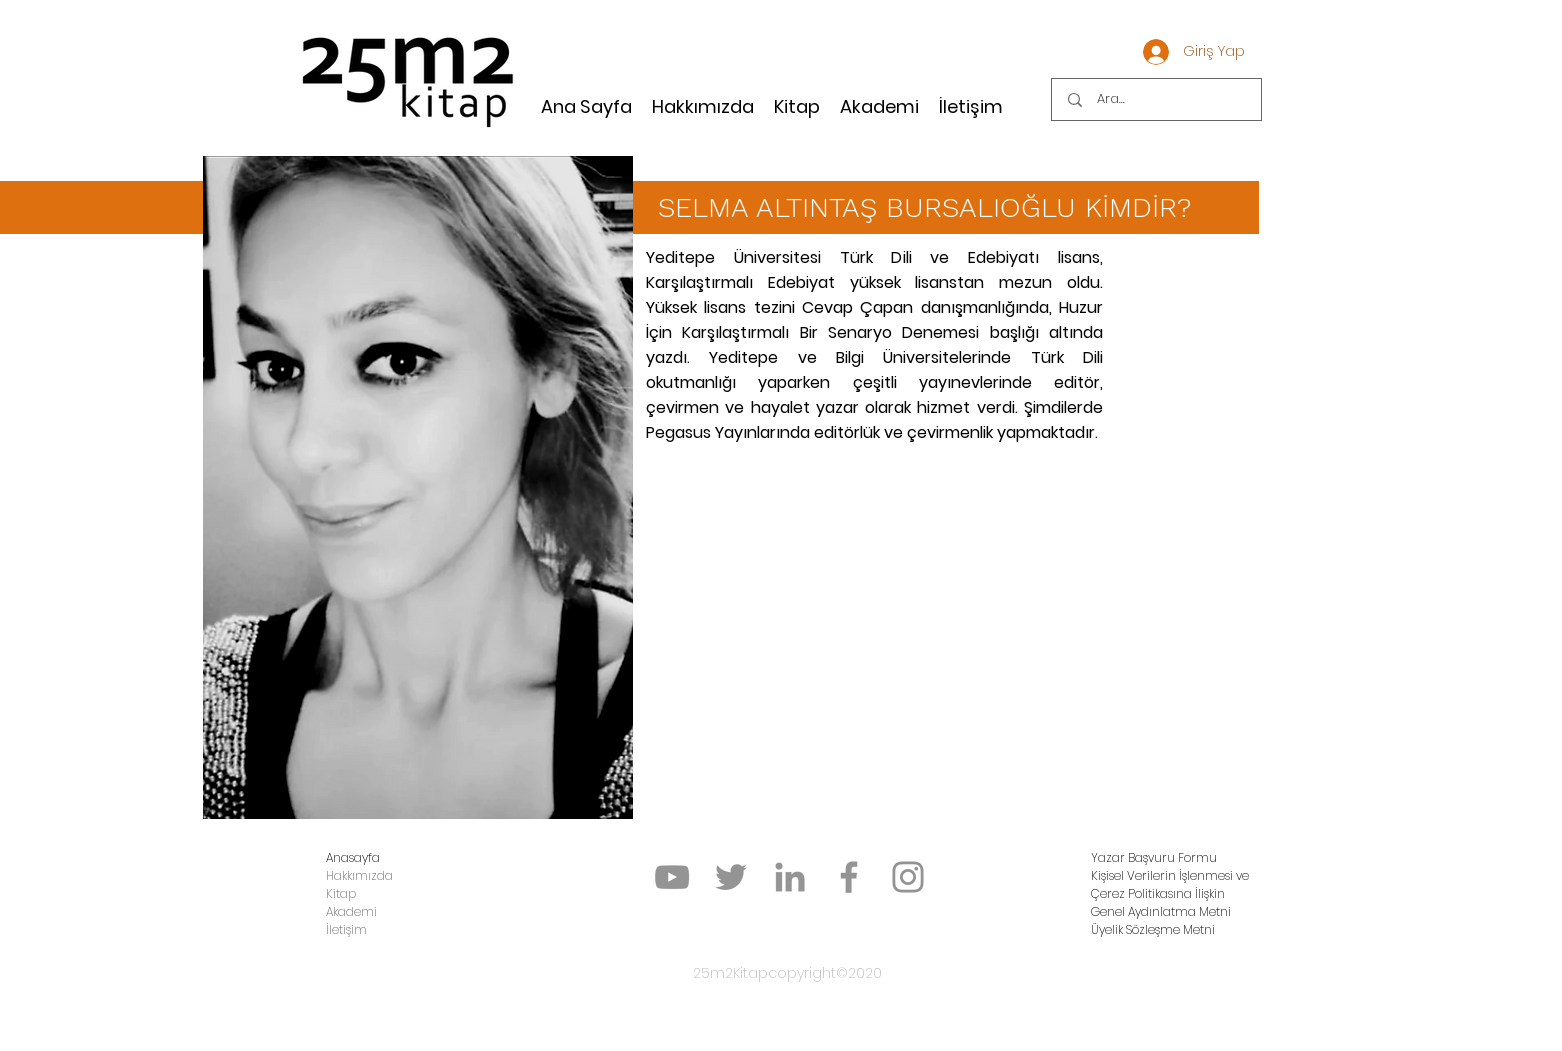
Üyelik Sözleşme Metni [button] (1153, 929)
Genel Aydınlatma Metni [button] (1161, 911)
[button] (1154, 857)
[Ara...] (1158, 99)
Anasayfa (353, 857)
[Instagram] (908, 877)
